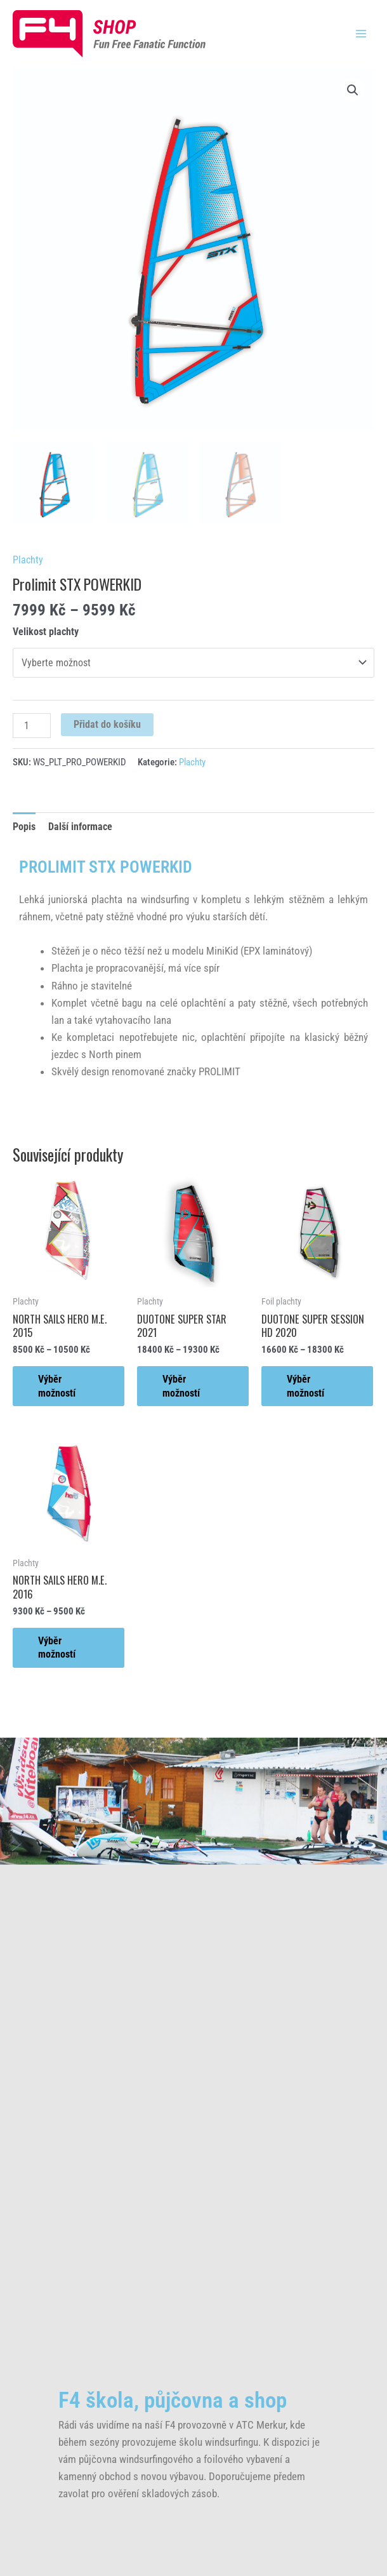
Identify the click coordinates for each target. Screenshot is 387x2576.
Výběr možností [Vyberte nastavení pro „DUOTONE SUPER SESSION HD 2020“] (305, 1386)
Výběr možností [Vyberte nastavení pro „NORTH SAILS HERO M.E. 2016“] (56, 1647)
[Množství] (32, 725)
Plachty (28, 560)
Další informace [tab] (80, 827)
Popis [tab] (24, 827)
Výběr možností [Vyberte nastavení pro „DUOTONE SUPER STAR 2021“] (181, 1386)
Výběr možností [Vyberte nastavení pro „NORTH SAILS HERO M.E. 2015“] (56, 1386)
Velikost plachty (46, 632)
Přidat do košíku (107, 724)
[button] (352, 90)
